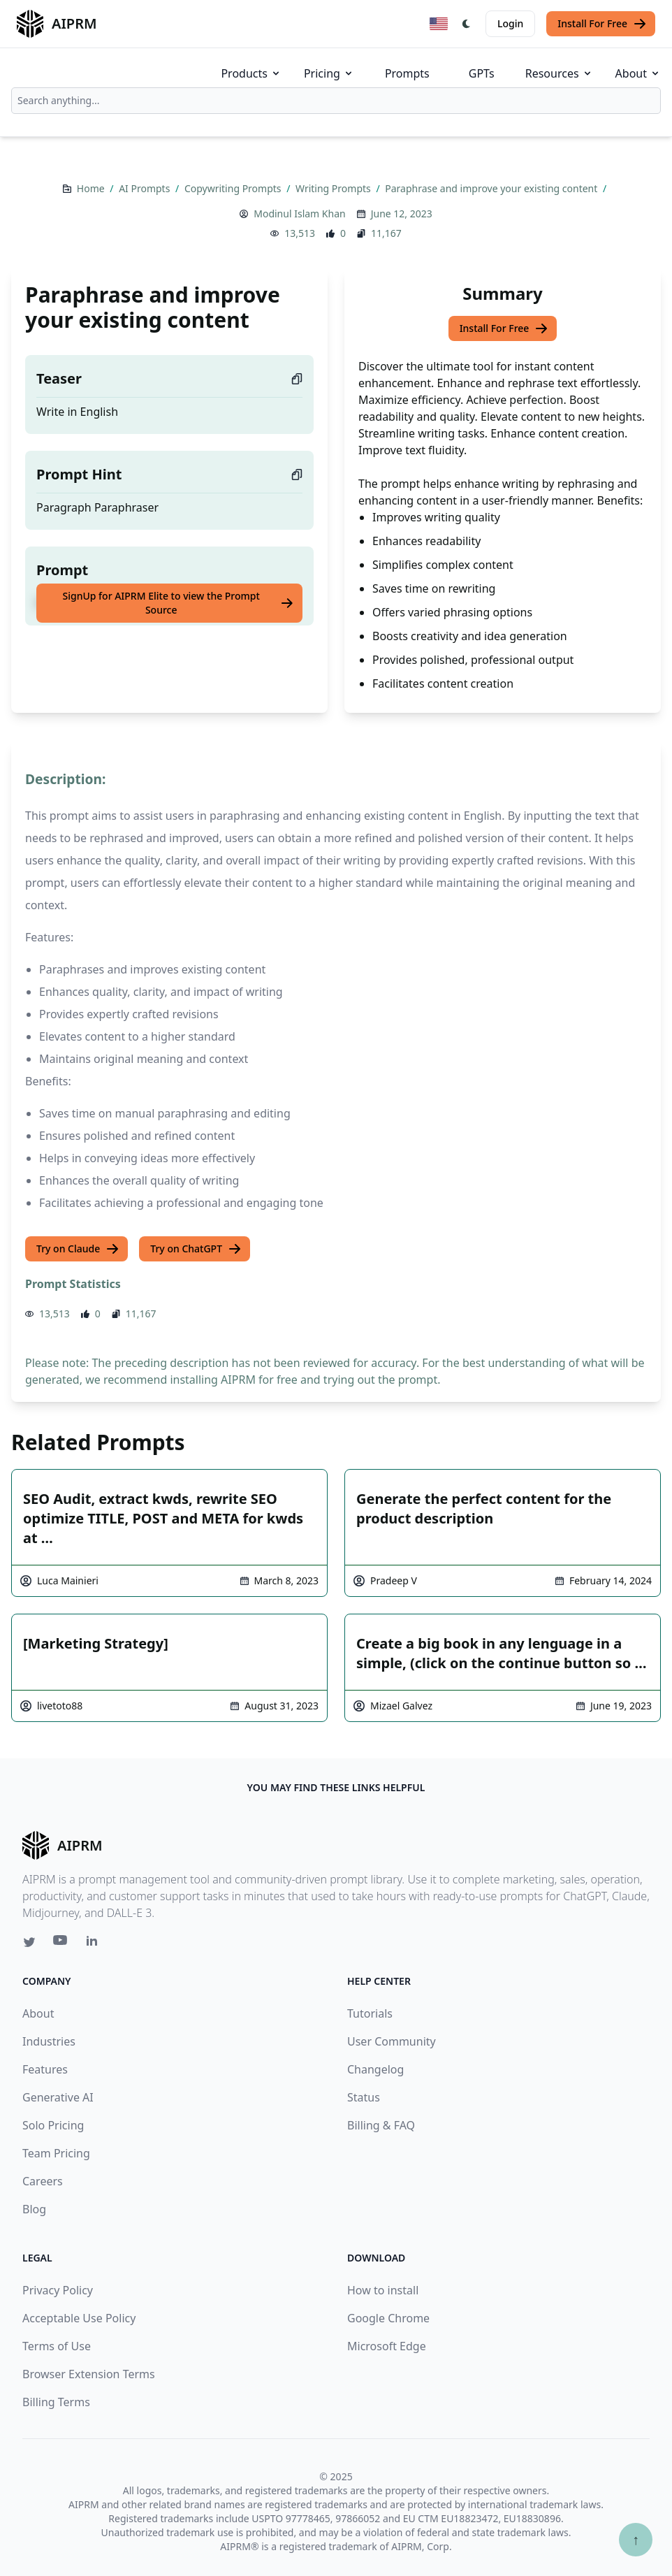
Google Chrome (388, 2318)
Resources (559, 73)
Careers (42, 2181)
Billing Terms (56, 2402)
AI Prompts (146, 188)
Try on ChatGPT (196, 1249)
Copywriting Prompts (234, 188)
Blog (34, 2209)
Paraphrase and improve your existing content (492, 188)
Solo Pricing (53, 2125)
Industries (48, 2041)
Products (251, 73)
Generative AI (58, 2097)
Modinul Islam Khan (299, 213)
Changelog (375, 2069)
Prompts (407, 73)
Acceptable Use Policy (79, 2318)
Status (363, 2097)
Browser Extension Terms (88, 2374)
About (638, 73)
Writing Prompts (334, 188)
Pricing (329, 73)
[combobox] (336, 100)
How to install (382, 2290)
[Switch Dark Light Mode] (467, 24)
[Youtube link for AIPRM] (61, 1943)
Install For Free (602, 24)
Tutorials (370, 2013)
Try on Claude (77, 1249)
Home (92, 188)
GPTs (482, 73)
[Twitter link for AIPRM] (29, 1942)
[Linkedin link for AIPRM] (95, 1943)
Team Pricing (56, 2153)
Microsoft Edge (386, 2346)
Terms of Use (56, 2346)
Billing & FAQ (381, 2125)
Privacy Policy (57, 2290)
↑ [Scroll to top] (635, 2539)
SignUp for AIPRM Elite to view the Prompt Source (179, 602)
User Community (391, 2041)
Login (510, 23)
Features (45, 2069)
